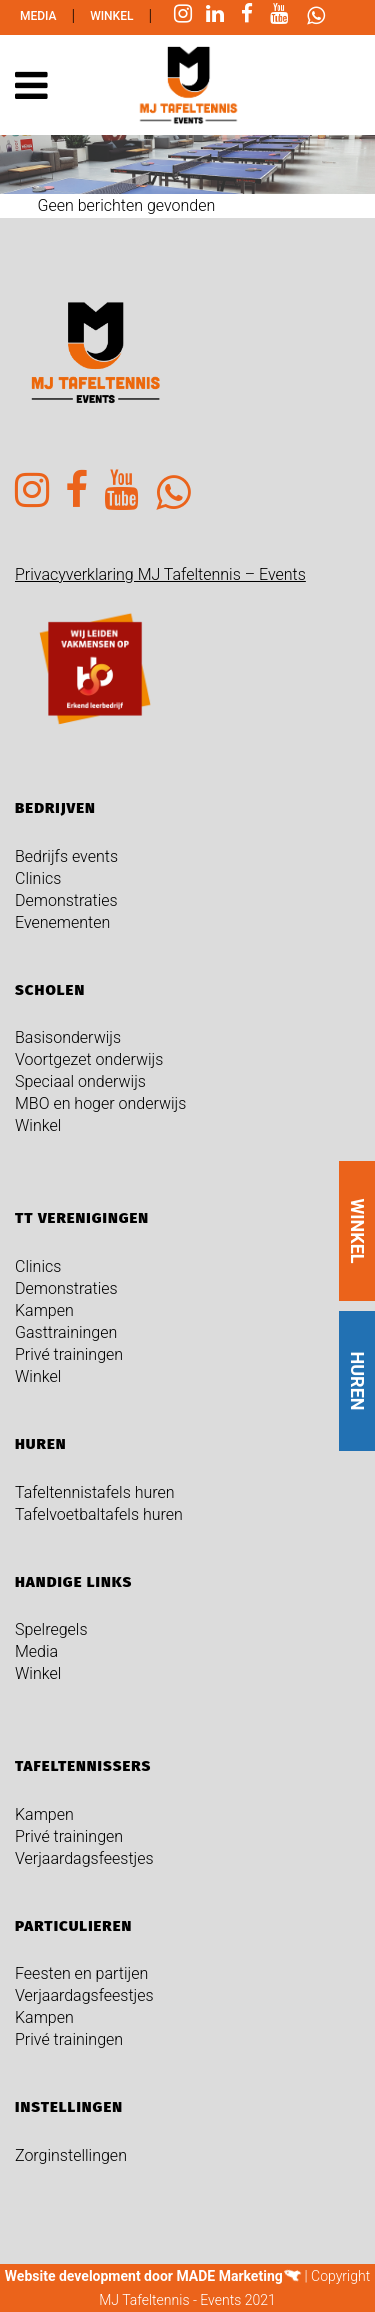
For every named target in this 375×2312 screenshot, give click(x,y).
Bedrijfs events (66, 856)
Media (38, 16)
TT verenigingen (82, 1218)
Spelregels (51, 1629)
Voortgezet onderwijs (89, 1059)
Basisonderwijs (68, 1037)
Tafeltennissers (83, 1766)
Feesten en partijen (81, 1973)
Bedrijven (55, 808)
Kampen (44, 1310)
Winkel (111, 16)
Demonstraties (66, 900)
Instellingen (69, 2107)
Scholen (50, 990)
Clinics (38, 878)
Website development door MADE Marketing (144, 2276)
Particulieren (73, 1926)
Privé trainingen (69, 1354)
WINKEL (357, 1231)
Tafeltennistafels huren (95, 1492)
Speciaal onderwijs (80, 1081)
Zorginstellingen (71, 2155)
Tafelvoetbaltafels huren (99, 1514)
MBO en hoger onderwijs (100, 1103)
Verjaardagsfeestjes (84, 1858)
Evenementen (62, 922)
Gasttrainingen (66, 1332)
